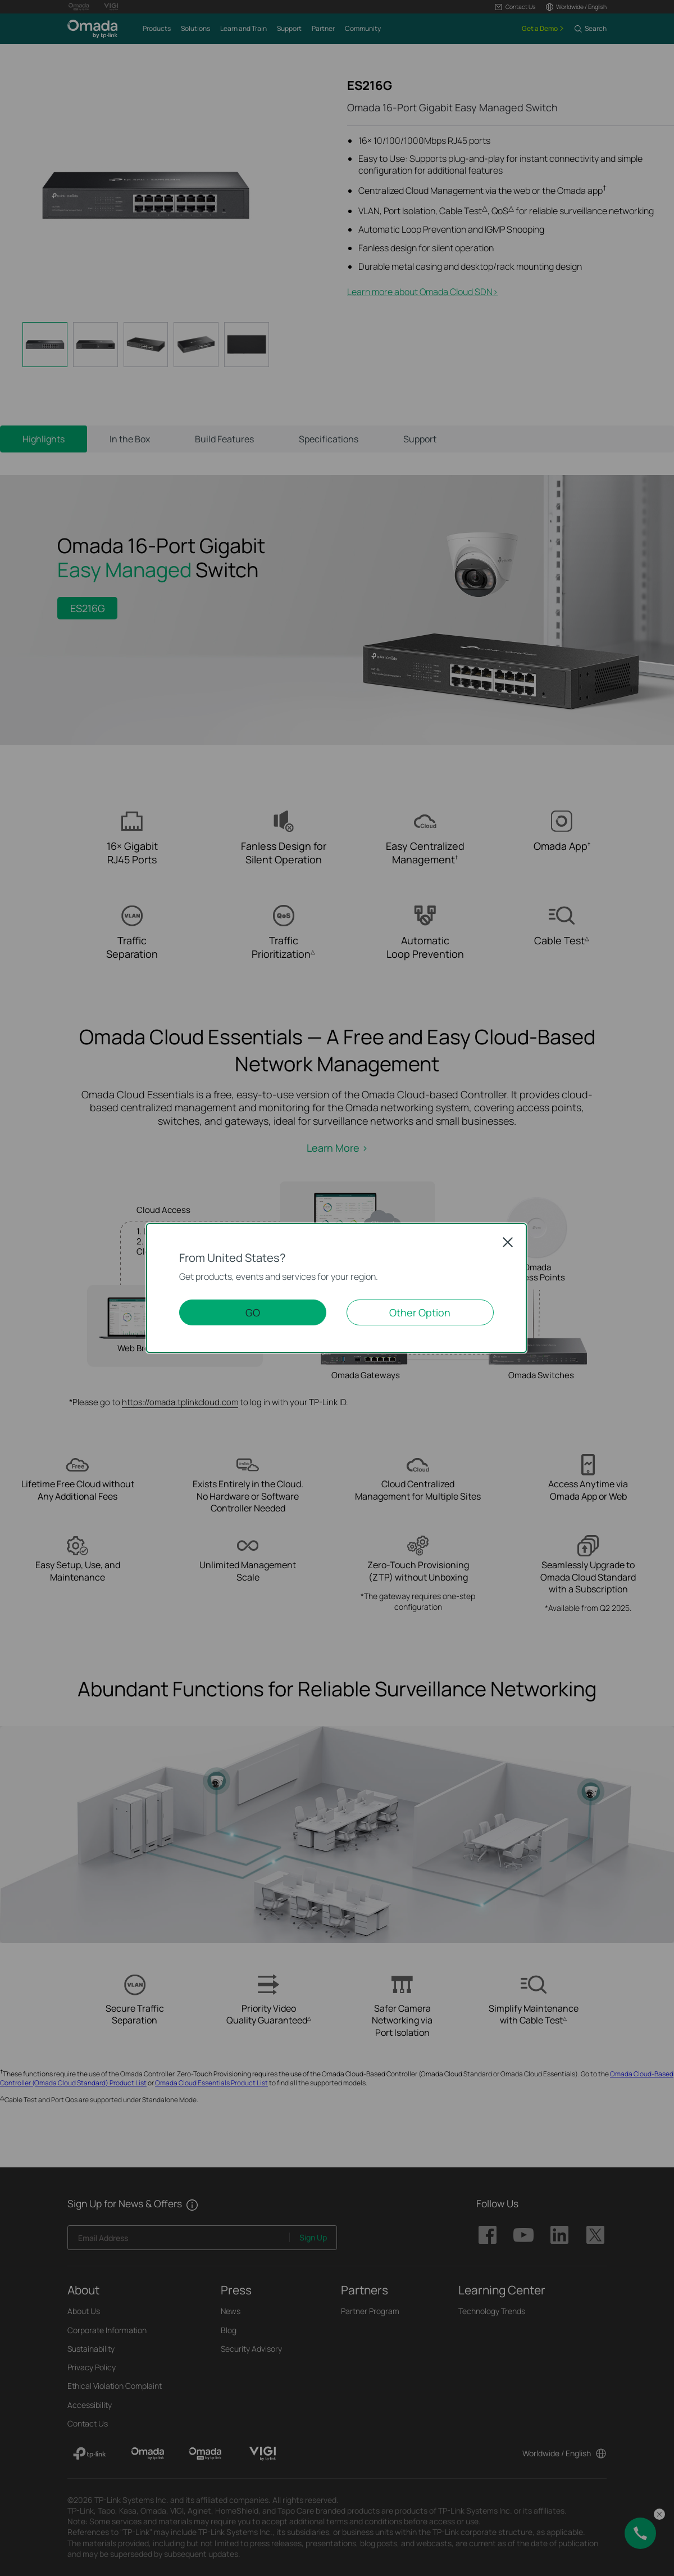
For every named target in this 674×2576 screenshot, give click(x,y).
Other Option (419, 1312)
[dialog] (337, 1288)
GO (252, 1312)
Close (507, 1242)
